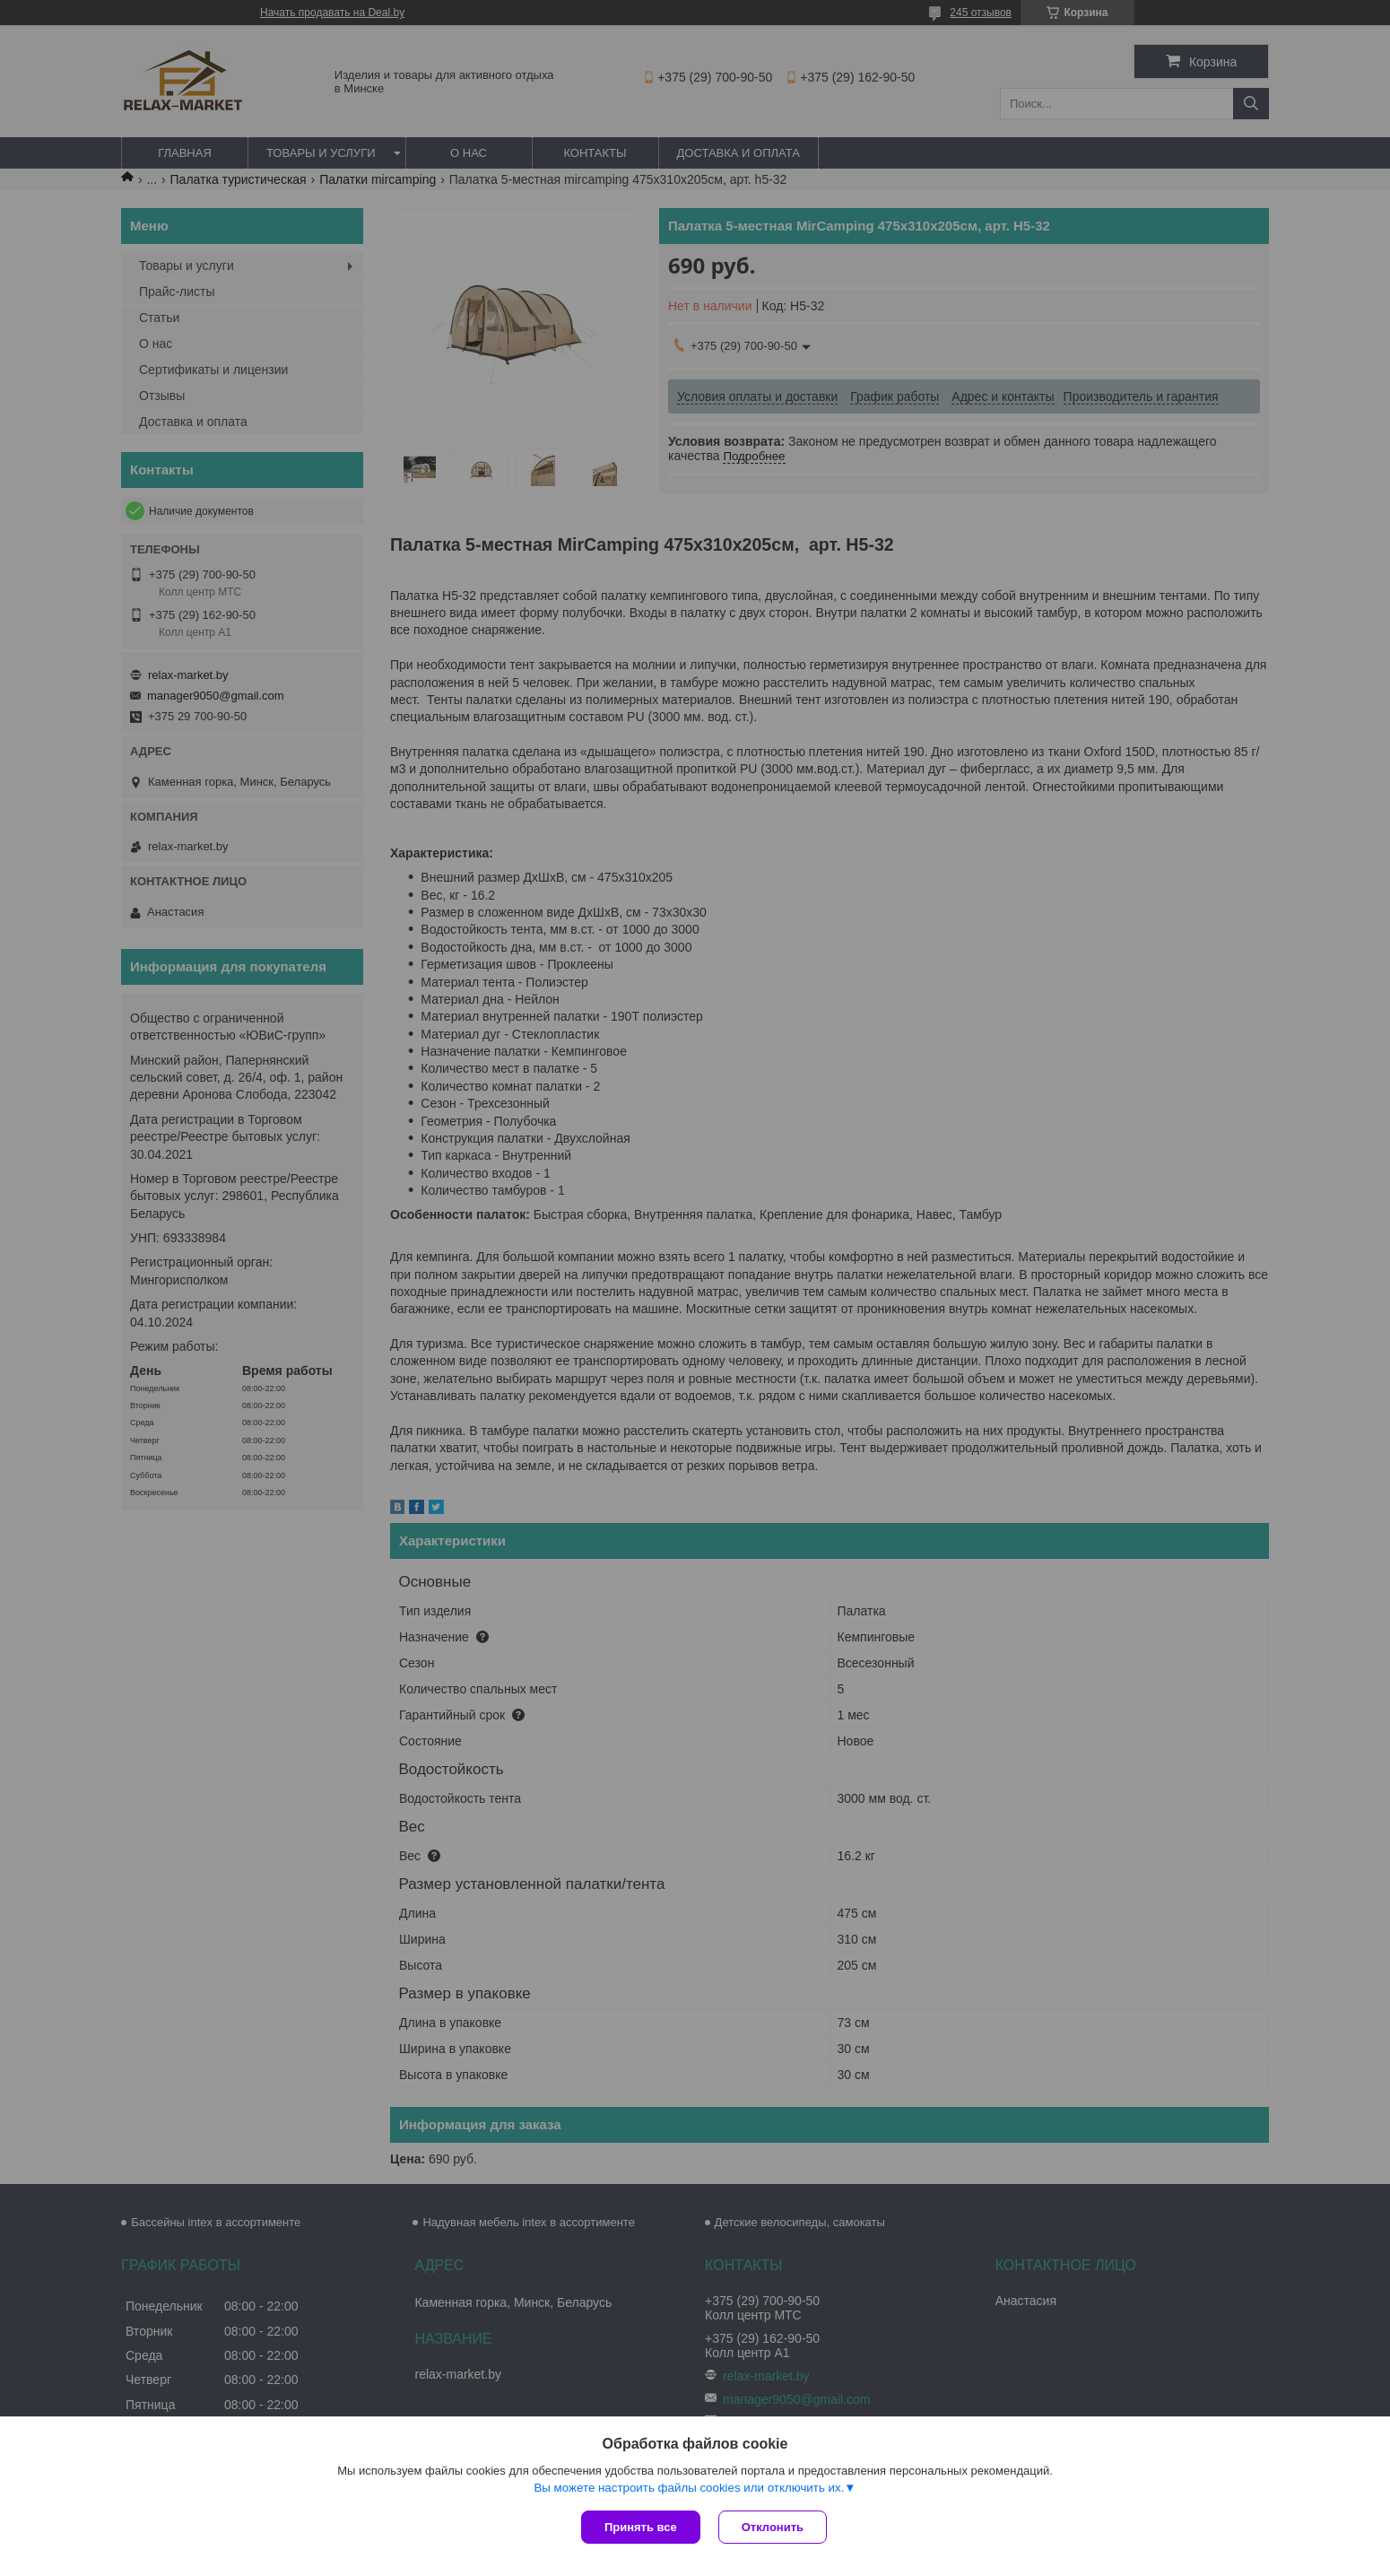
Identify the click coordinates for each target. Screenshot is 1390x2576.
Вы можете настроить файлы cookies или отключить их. (689, 2487)
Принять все (640, 2527)
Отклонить (773, 2527)
